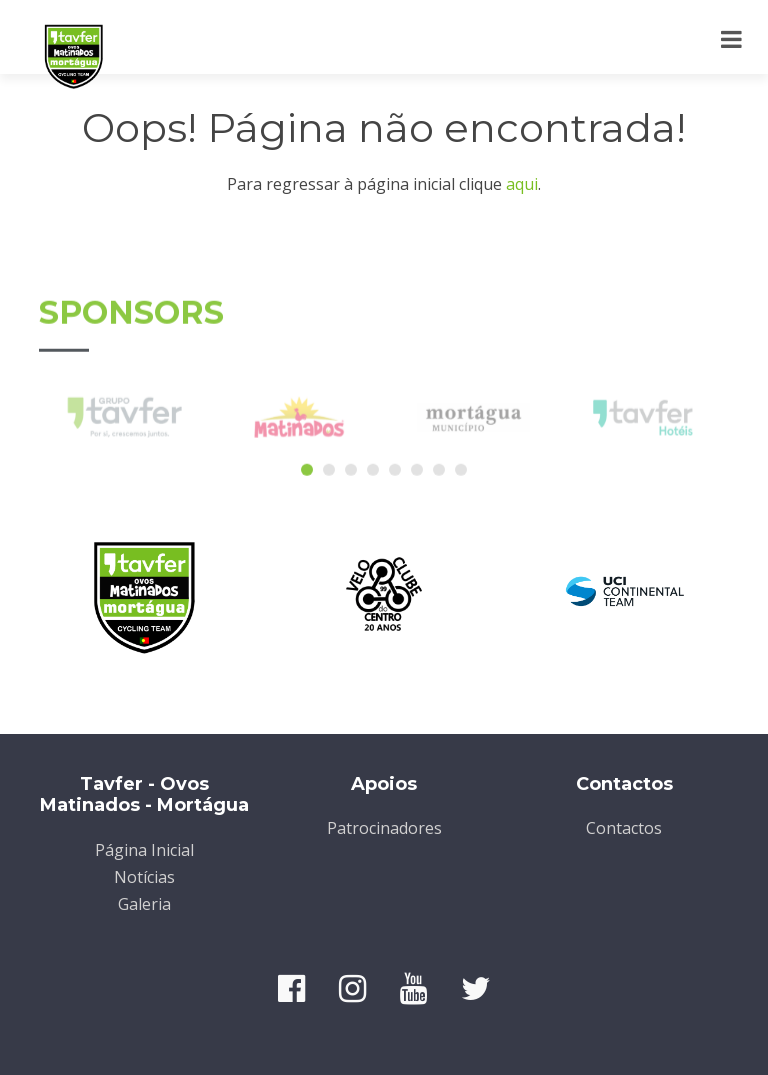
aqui (522, 184)
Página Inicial (144, 850)
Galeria (144, 904)
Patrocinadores (384, 828)
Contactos (624, 828)
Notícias (144, 877)
